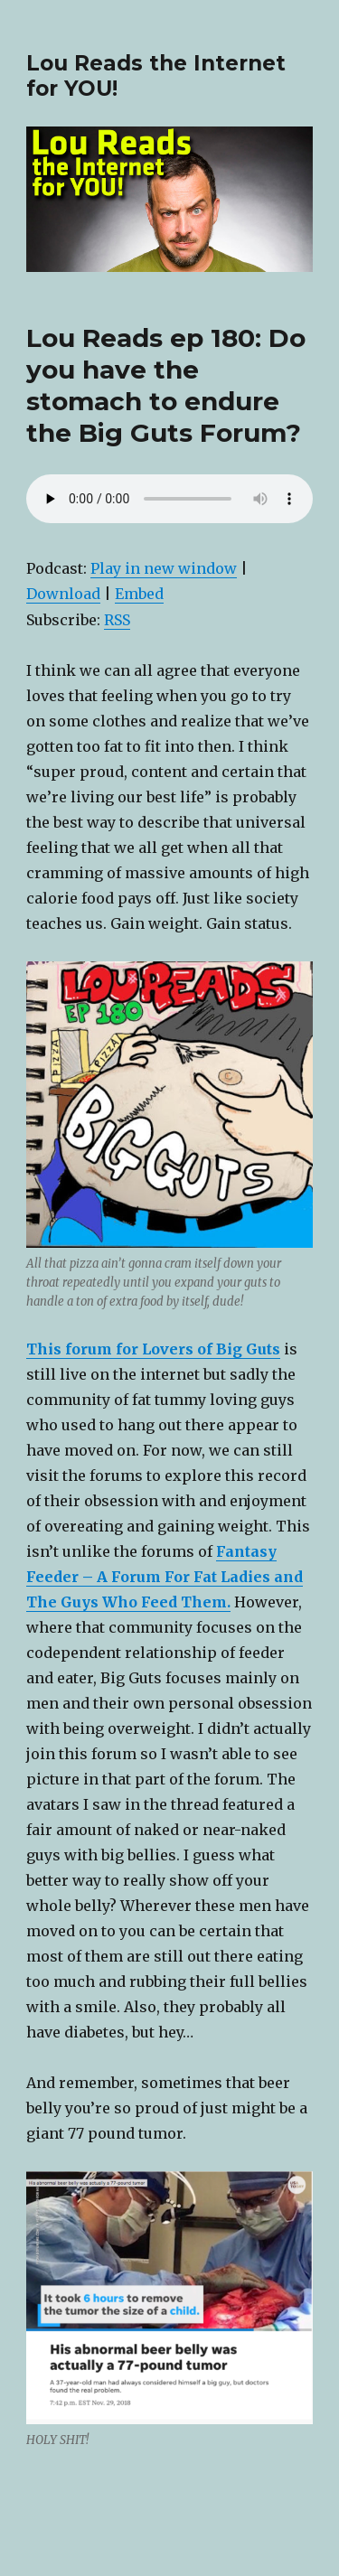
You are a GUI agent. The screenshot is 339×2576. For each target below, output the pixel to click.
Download (63, 594)
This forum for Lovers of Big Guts (153, 1349)
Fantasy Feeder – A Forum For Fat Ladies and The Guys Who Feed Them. (164, 1576)
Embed (139, 594)
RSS (117, 620)
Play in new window (163, 568)
